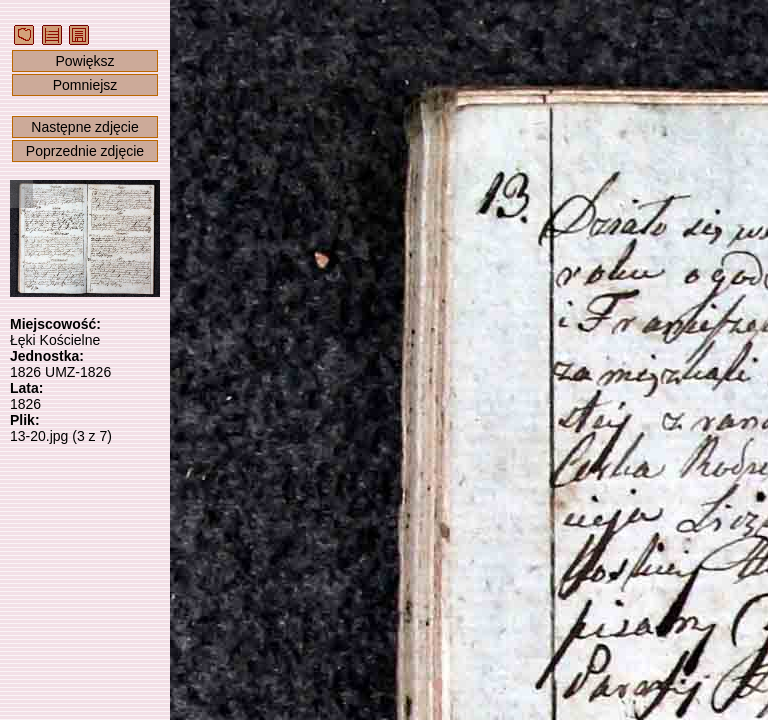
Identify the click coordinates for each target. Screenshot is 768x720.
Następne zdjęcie (84, 127)
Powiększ (84, 61)
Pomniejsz (85, 85)
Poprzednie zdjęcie (85, 151)
